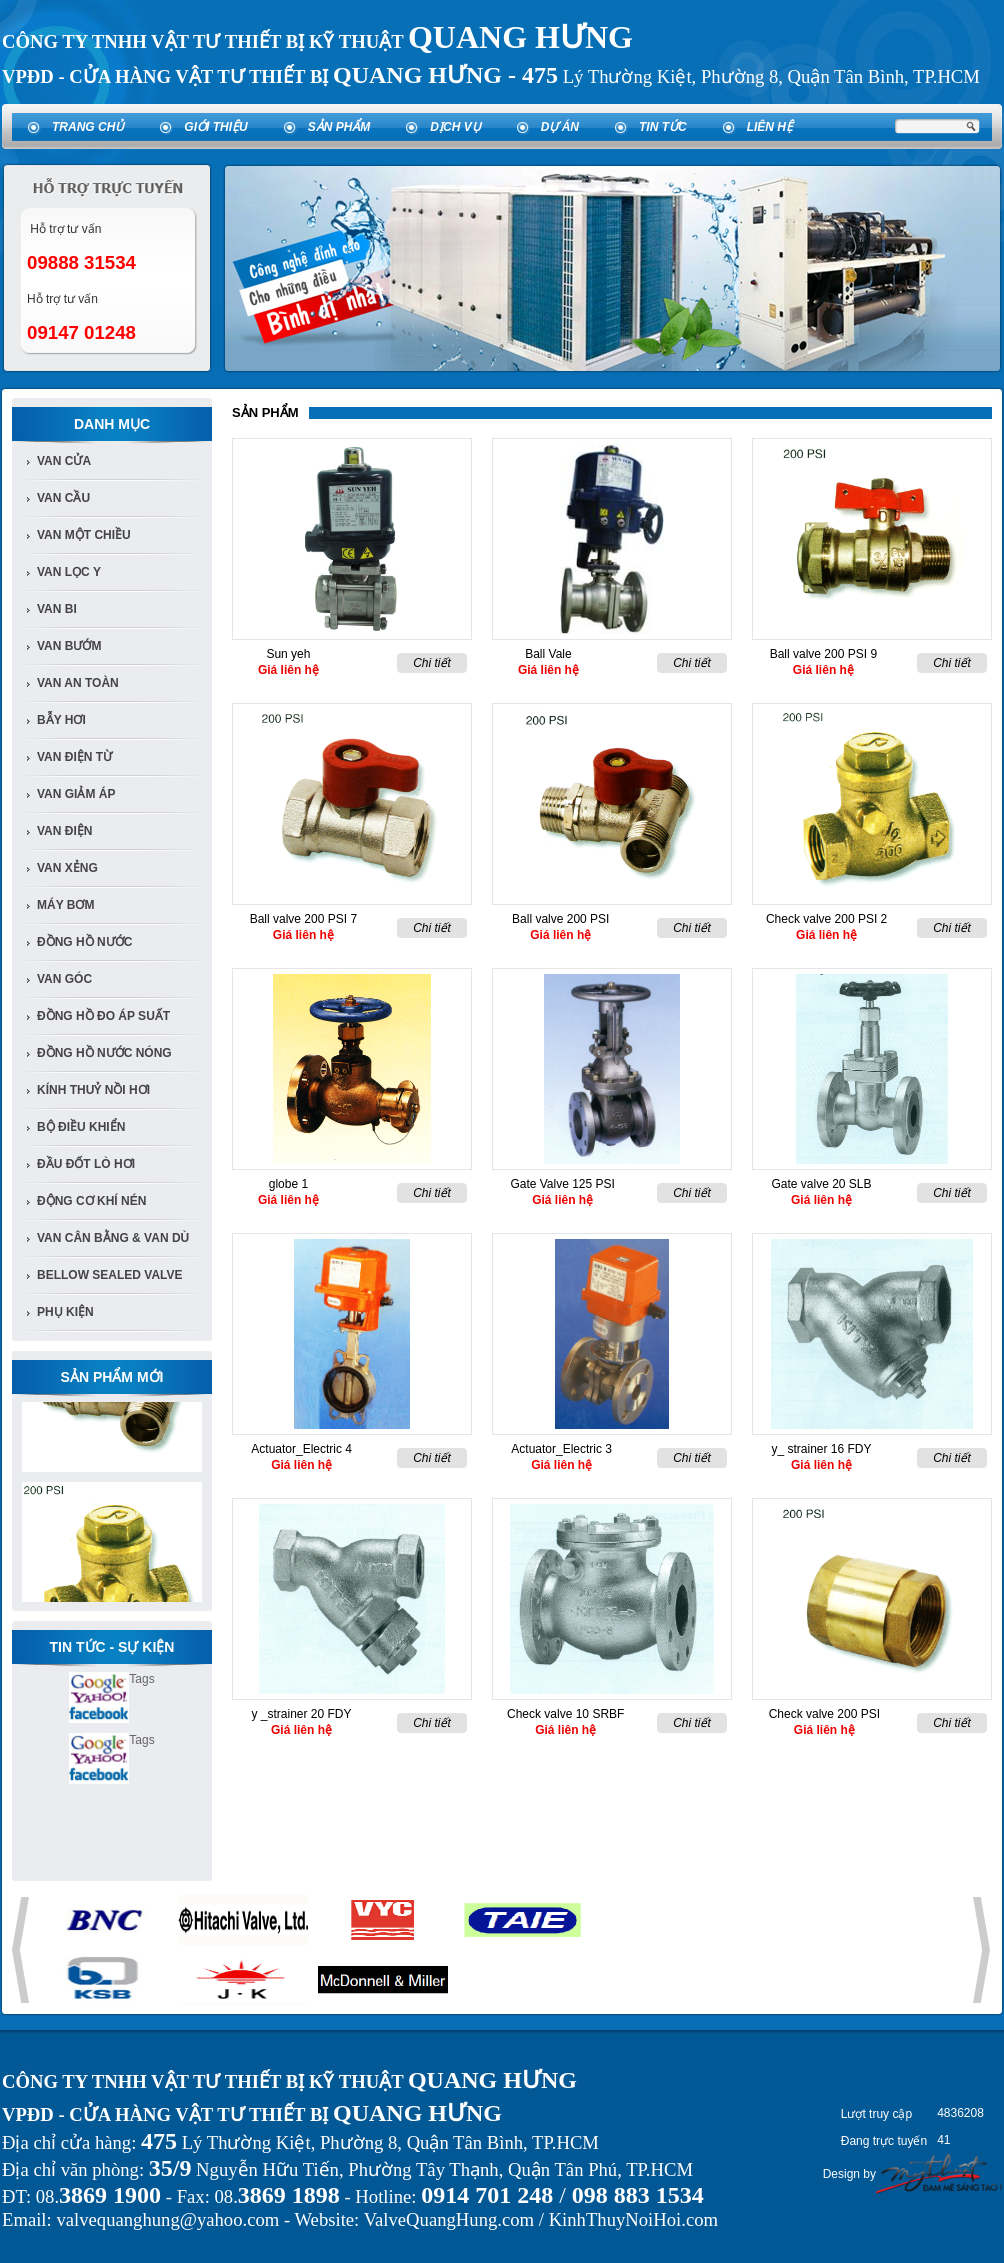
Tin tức (663, 127)
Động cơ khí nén (91, 1201)
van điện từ (74, 757)
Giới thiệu (215, 127)
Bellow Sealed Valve (110, 1275)
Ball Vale (548, 654)
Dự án (560, 127)
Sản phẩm (339, 127)
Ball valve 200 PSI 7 (303, 919)
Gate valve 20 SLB (821, 1184)
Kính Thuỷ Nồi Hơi (93, 1090)
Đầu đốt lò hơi (86, 1164)
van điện (64, 831)
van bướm (69, 646)
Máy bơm (65, 905)
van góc (64, 979)
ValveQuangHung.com (449, 2219)
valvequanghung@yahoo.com (167, 2219)
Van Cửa (64, 461)
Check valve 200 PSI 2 (826, 919)
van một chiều (84, 535)
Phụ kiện (65, 1312)
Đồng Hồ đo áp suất (103, 1016)
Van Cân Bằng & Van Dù (113, 1238)
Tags (141, 1679)
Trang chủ (88, 127)
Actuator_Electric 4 (301, 1449)
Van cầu (63, 498)
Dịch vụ (455, 127)
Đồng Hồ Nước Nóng (104, 1053)
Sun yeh (288, 654)
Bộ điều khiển (81, 1127)
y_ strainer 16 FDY (821, 1449)
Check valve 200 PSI (824, 1714)
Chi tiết (432, 663)
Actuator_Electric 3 (561, 1449)
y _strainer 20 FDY (301, 1714)
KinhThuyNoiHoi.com (633, 2219)
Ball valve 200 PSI (560, 919)
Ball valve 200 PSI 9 (823, 654)
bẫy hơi (61, 720)
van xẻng (67, 868)
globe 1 (288, 1184)
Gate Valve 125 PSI (562, 1184)
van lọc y (69, 572)
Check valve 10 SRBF (565, 1714)
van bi (57, 609)
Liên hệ (770, 127)
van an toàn (78, 683)
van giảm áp (76, 794)
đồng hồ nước (84, 942)
